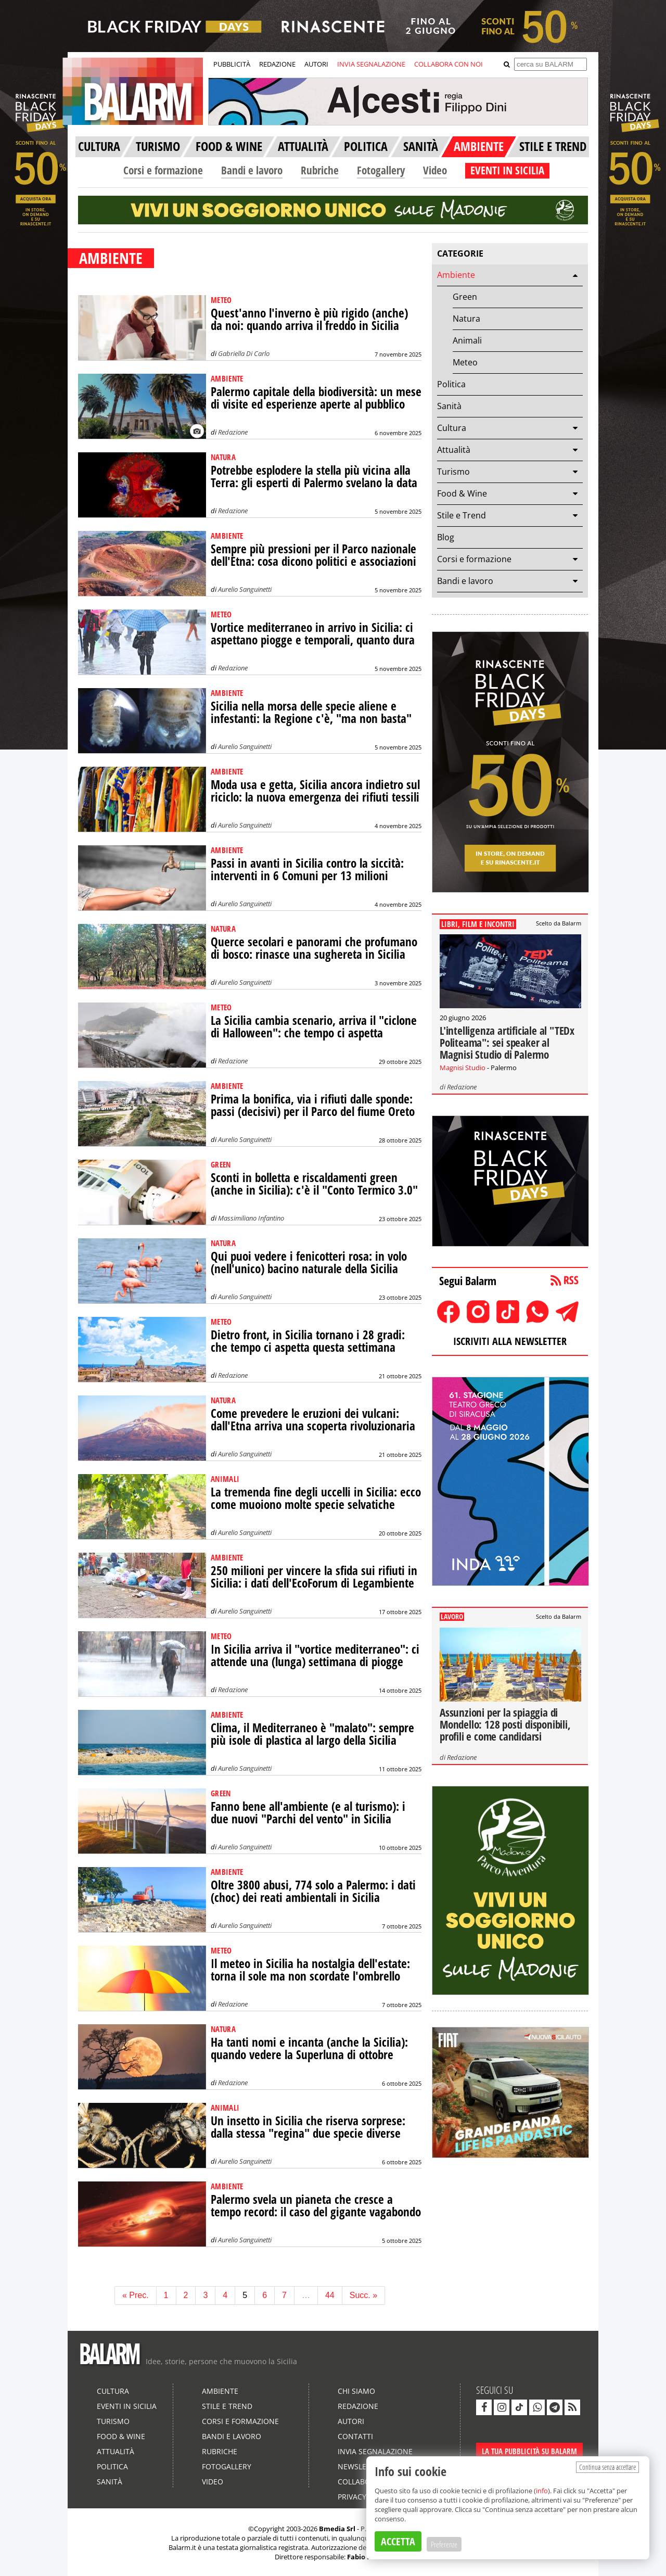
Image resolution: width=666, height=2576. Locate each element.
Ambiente (456, 275)
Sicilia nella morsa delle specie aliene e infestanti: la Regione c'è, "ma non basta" (311, 712)
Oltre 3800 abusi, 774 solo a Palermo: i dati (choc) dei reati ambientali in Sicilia (313, 1891)
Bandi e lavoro (252, 170)
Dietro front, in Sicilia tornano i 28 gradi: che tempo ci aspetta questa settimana (308, 1341)
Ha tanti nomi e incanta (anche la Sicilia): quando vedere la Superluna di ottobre (309, 2048)
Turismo (453, 471)
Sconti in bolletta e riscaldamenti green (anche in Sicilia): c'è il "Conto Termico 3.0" (314, 1184)
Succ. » (363, 2295)
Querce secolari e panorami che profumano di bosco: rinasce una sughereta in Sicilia (314, 948)
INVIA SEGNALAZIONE (371, 64)
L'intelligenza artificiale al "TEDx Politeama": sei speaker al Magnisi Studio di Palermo (507, 1042)
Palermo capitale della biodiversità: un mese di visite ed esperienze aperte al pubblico (316, 398)
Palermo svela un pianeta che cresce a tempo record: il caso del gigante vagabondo (316, 2205)
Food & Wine (462, 493)
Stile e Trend (461, 515)
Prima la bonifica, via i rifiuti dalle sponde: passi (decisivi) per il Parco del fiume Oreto (313, 1105)
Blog (445, 537)
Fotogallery (381, 170)
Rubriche (320, 170)
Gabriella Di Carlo (244, 353)
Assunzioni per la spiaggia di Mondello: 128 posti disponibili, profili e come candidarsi (505, 1724)
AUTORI (316, 64)
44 (330, 2295)
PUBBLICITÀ (231, 64)
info (542, 2490)
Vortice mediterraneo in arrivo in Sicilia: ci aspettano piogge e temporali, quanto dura (313, 633)
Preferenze (444, 2544)
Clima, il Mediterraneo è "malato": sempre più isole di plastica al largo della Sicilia (312, 1734)
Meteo (465, 362)
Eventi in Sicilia (127, 2406)
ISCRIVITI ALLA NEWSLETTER (510, 1341)
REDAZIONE (277, 64)
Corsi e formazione (163, 170)
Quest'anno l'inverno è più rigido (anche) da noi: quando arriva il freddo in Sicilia (309, 319)
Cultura (451, 428)
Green (465, 296)
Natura (466, 318)
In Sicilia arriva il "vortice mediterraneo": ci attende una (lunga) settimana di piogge (315, 1655)
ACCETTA (398, 2541)
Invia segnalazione (375, 2451)
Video (435, 170)
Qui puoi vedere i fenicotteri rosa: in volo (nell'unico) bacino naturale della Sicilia (309, 1262)
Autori (351, 2421)
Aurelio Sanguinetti (245, 589)
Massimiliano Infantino (251, 1218)
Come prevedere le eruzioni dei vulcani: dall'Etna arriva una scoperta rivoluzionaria (313, 1419)
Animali (467, 340)
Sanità (449, 406)
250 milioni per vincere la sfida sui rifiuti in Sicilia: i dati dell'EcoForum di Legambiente (314, 1577)
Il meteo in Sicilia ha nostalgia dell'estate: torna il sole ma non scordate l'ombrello (310, 1970)
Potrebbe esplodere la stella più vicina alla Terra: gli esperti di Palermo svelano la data (314, 476)
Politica (451, 384)
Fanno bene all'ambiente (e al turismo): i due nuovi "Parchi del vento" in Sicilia (308, 1812)
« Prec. (135, 2295)
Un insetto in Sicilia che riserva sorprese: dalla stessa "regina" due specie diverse (308, 2127)
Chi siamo (356, 2391)
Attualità (453, 449)
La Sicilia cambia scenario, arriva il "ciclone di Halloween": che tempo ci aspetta (314, 1026)
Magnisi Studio (462, 1067)
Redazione (233, 432)
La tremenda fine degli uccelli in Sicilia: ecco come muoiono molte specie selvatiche (316, 1498)
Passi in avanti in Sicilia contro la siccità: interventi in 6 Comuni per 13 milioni (307, 869)
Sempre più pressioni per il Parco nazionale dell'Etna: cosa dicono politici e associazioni (313, 555)
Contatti (355, 2436)
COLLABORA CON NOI (448, 64)
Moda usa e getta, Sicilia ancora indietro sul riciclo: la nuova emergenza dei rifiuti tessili (315, 791)
